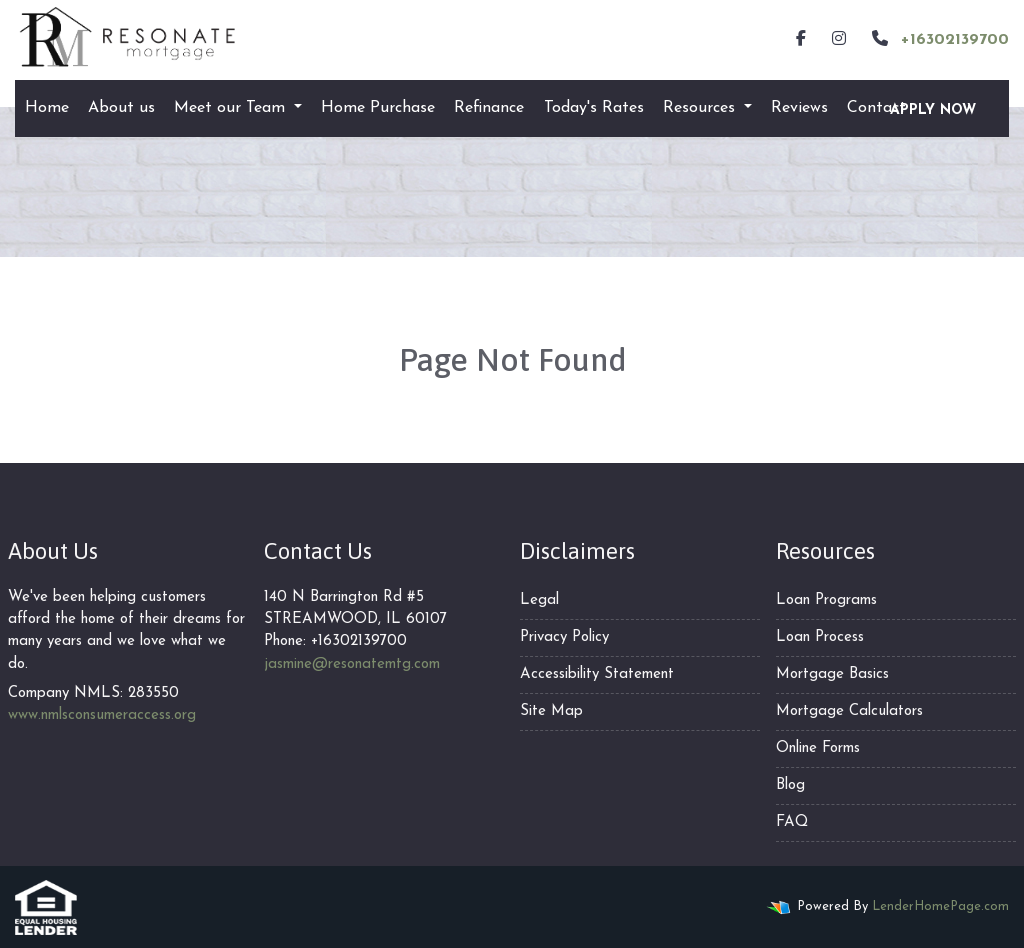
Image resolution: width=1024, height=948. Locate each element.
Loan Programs (826, 600)
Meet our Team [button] (232, 108)
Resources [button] (701, 108)
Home (47, 108)
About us (121, 108)
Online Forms (818, 748)
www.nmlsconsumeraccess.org (102, 715)
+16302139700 (938, 39)
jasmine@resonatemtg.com (352, 664)
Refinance (489, 108)
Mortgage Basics (832, 674)
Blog (790, 785)
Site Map (551, 711)
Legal (539, 600)
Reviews (799, 108)
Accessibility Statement (597, 674)
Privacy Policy (564, 637)
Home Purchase (378, 108)
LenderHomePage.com (940, 906)
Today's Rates (594, 108)
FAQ (792, 822)
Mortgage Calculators (849, 711)
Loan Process (820, 637)
